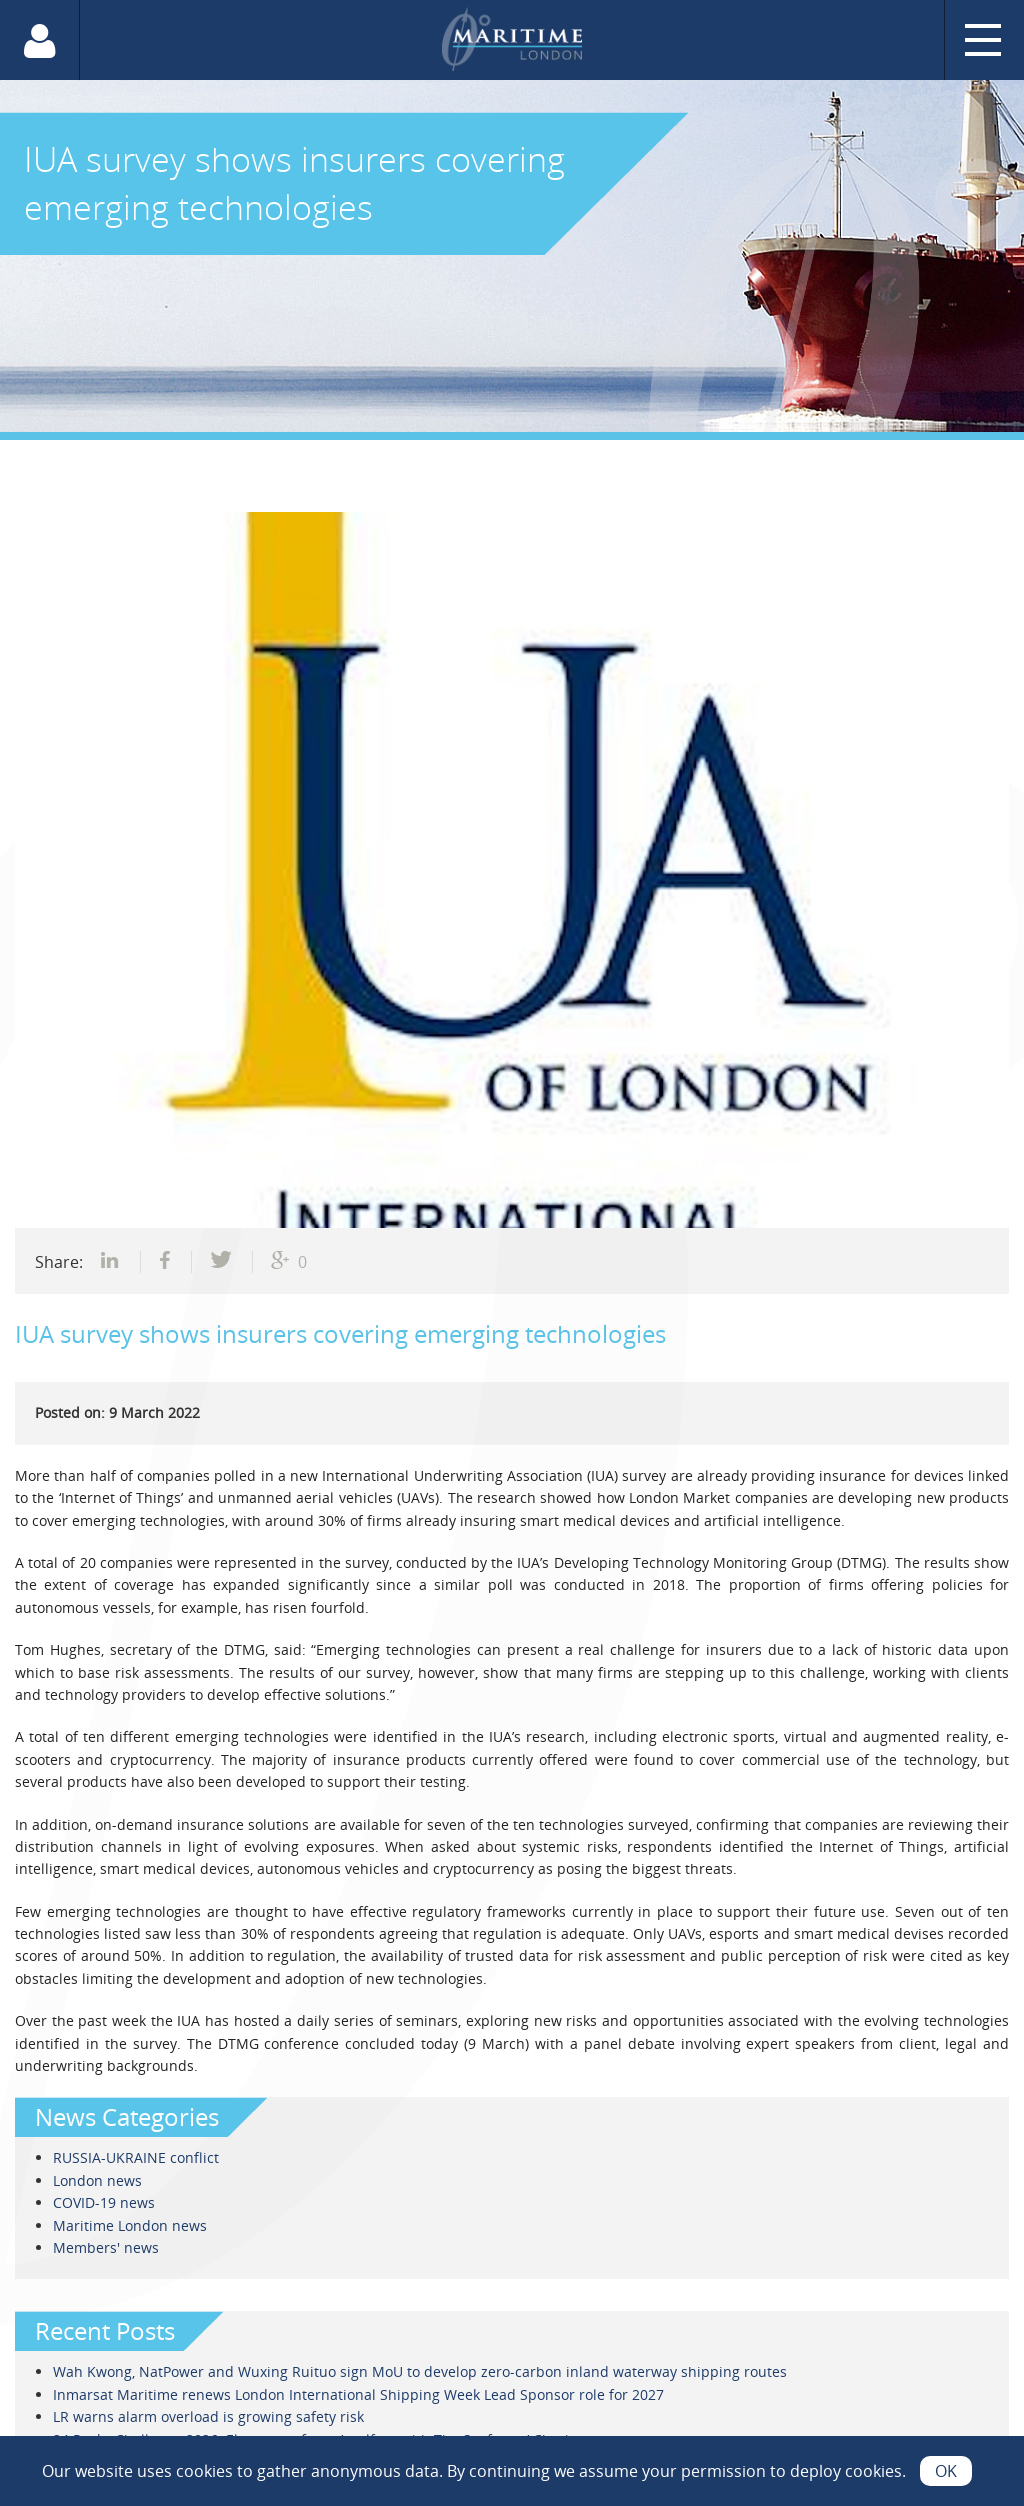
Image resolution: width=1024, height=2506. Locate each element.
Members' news (106, 2247)
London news (97, 2180)
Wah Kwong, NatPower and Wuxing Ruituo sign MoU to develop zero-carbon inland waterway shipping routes (420, 2371)
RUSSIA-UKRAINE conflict (136, 2157)
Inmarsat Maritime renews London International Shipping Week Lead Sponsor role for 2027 (358, 2394)
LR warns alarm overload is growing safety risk (208, 2416)
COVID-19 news (104, 2202)
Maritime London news (130, 2225)
